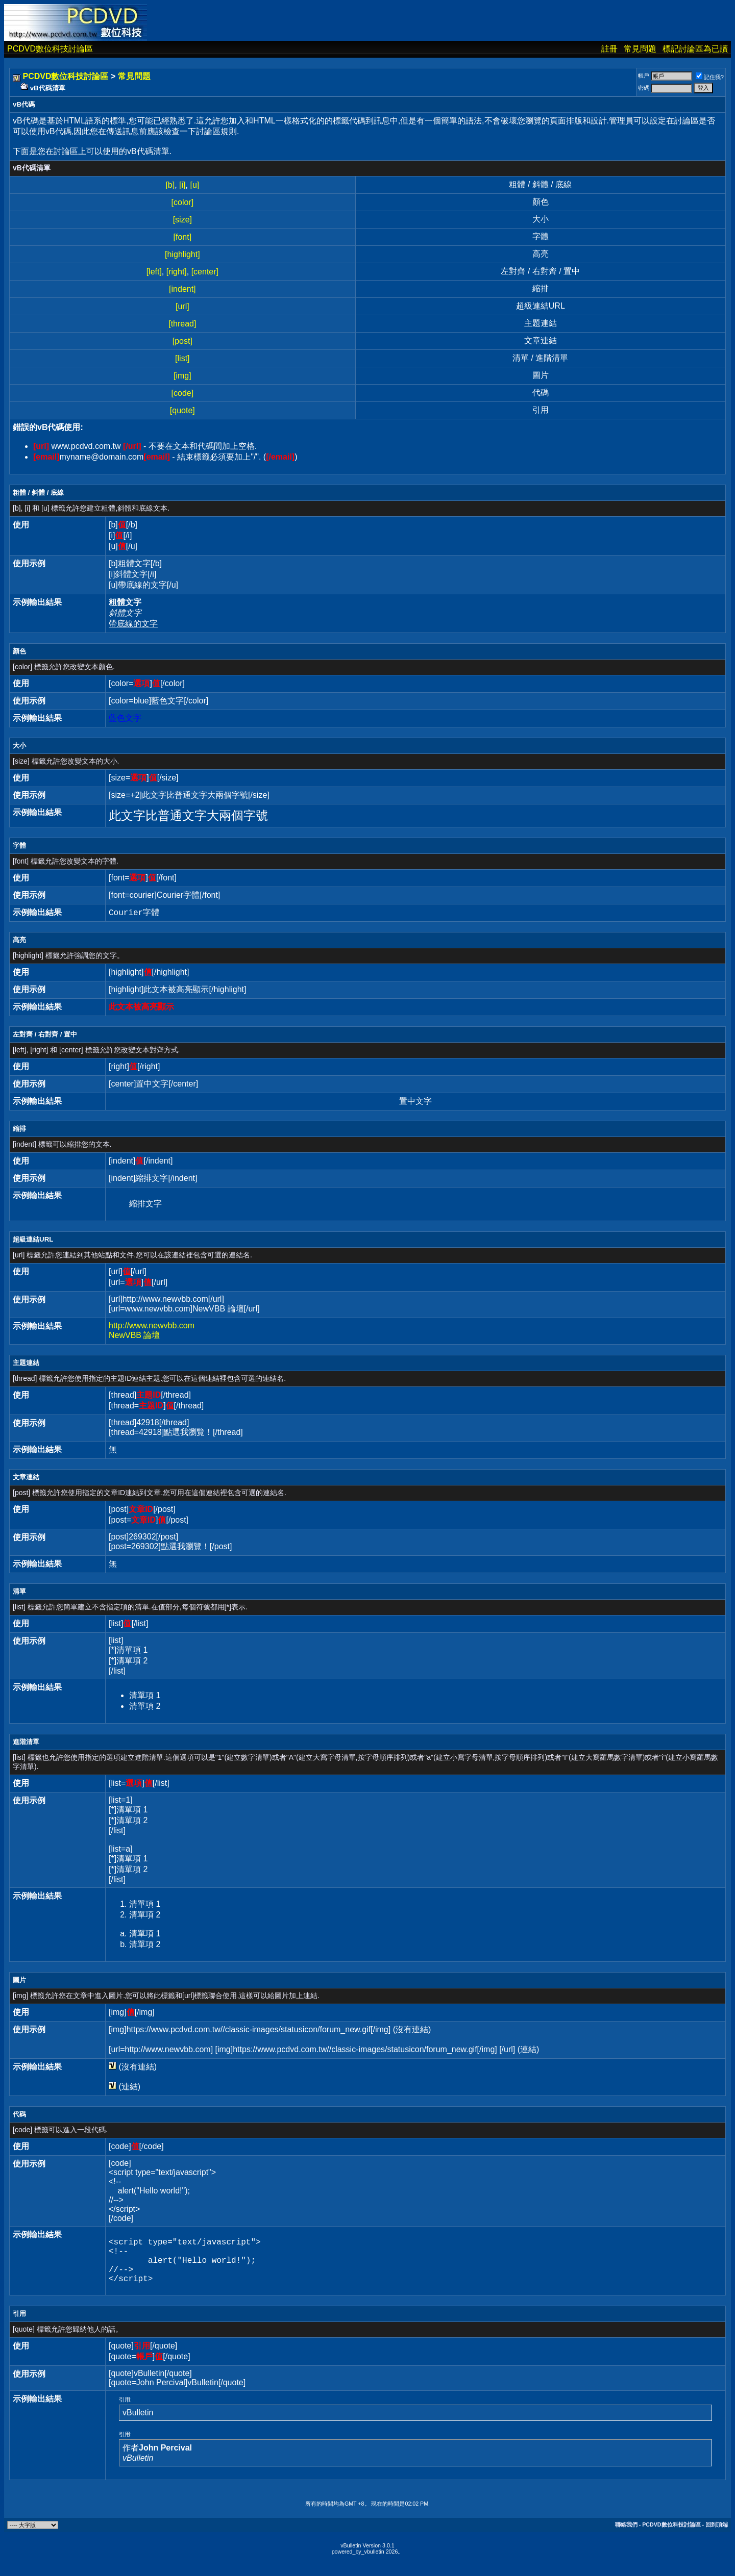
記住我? (710, 77)
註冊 (609, 48)
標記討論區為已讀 (695, 48)
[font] (183, 237)
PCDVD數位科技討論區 (50, 48)
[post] (182, 341)
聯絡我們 (626, 2535)
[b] (170, 185)
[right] (176, 271)
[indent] (182, 289)
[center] (204, 271)
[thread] (182, 323)
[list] (182, 358)
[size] (182, 219)
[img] (182, 375)
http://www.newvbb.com (151, 1325)
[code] (183, 393)
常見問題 (640, 48)
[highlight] (182, 254)
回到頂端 (716, 2535)
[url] (182, 306)
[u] (194, 185)
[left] (154, 271)
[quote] (182, 410)
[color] (183, 202)
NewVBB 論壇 (134, 1335)
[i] (182, 185)
